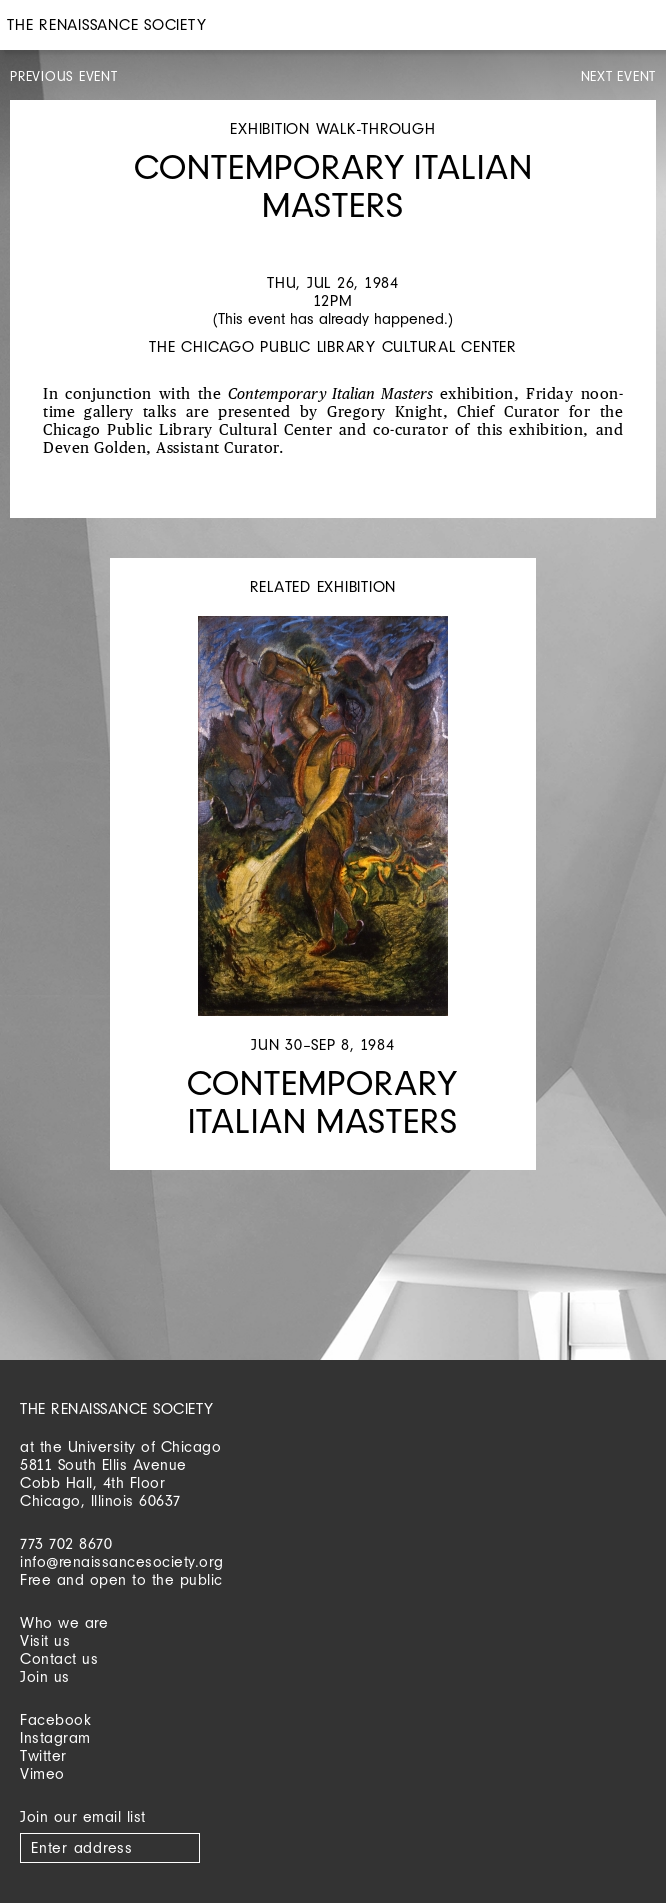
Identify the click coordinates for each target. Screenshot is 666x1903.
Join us (45, 1676)
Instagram (55, 1737)
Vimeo (42, 1773)
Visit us (45, 1640)
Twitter (43, 1755)
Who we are (64, 1622)
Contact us (59, 1658)
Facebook (55, 1719)
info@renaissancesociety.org (122, 1561)
